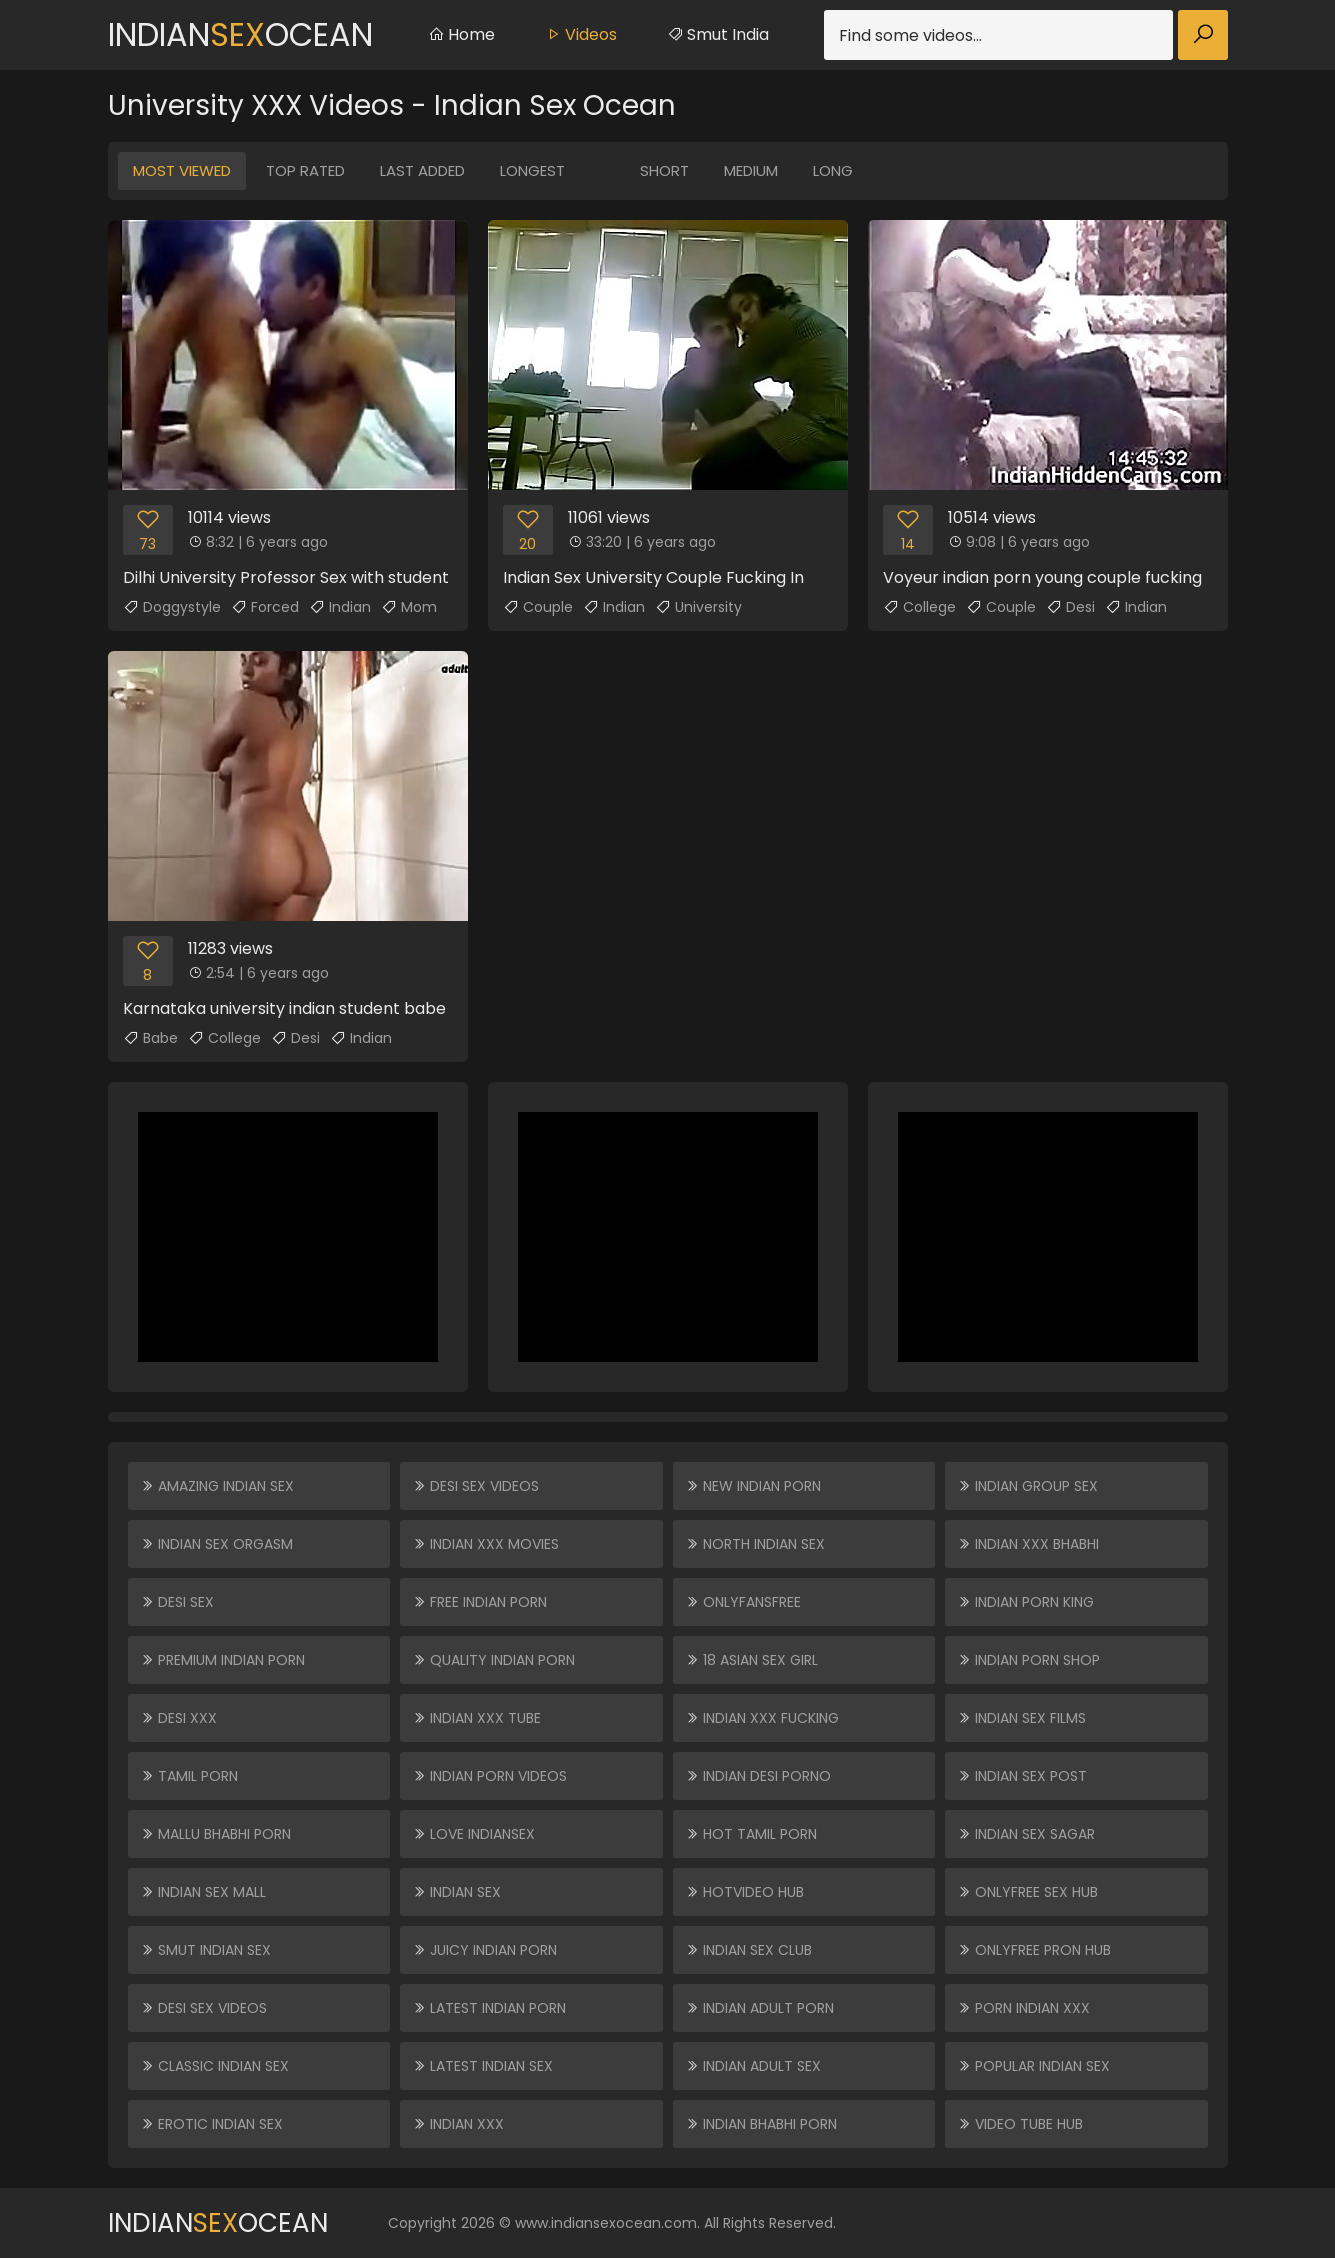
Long (833, 170)
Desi (1070, 607)
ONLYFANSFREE (743, 1602)
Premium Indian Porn (222, 1660)
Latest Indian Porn (489, 2008)
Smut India (718, 34)
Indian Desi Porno (758, 1776)
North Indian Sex (755, 1544)
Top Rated (305, 170)
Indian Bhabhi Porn (761, 2124)
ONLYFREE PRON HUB (1034, 1950)
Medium (751, 170)
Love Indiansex (473, 1834)
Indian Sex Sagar (1026, 1834)
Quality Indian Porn (493, 1660)
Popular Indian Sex (1033, 2066)
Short (664, 170)
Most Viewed (182, 170)
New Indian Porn (753, 1486)
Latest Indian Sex (482, 2066)
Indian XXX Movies (485, 1544)
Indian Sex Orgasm (216, 1544)
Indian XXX (458, 2124)
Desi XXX (178, 1718)
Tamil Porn (189, 1776)
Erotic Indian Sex (211, 2124)
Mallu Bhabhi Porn (215, 1834)
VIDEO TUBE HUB (1020, 2124)
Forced (265, 607)
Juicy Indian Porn (484, 1950)
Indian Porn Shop (1028, 1660)
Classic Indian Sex (214, 2066)
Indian (340, 607)
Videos (581, 34)
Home (461, 34)
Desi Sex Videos (203, 2008)
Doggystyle (172, 607)
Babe (150, 1038)
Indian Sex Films (1021, 1718)
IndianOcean (240, 34)
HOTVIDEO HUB (744, 1892)
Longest (532, 170)
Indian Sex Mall (203, 1892)
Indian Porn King (1025, 1602)
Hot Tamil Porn (751, 1834)
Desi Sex (177, 1602)
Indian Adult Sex (753, 2066)
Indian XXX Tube (476, 1718)
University (698, 607)
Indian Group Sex (1027, 1486)
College (919, 607)
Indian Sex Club (748, 1950)
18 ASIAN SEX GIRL (751, 1660)
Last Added (422, 170)
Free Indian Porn (479, 1602)
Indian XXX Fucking (762, 1718)
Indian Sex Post (1022, 1776)
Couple (538, 607)
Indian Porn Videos (489, 1776)
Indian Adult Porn (759, 2008)
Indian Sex (456, 1892)
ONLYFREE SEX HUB (1027, 1892)
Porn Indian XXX (1023, 2008)
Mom (409, 607)
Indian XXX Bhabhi (1028, 1544)
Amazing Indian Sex (217, 1486)
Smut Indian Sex (205, 1950)
